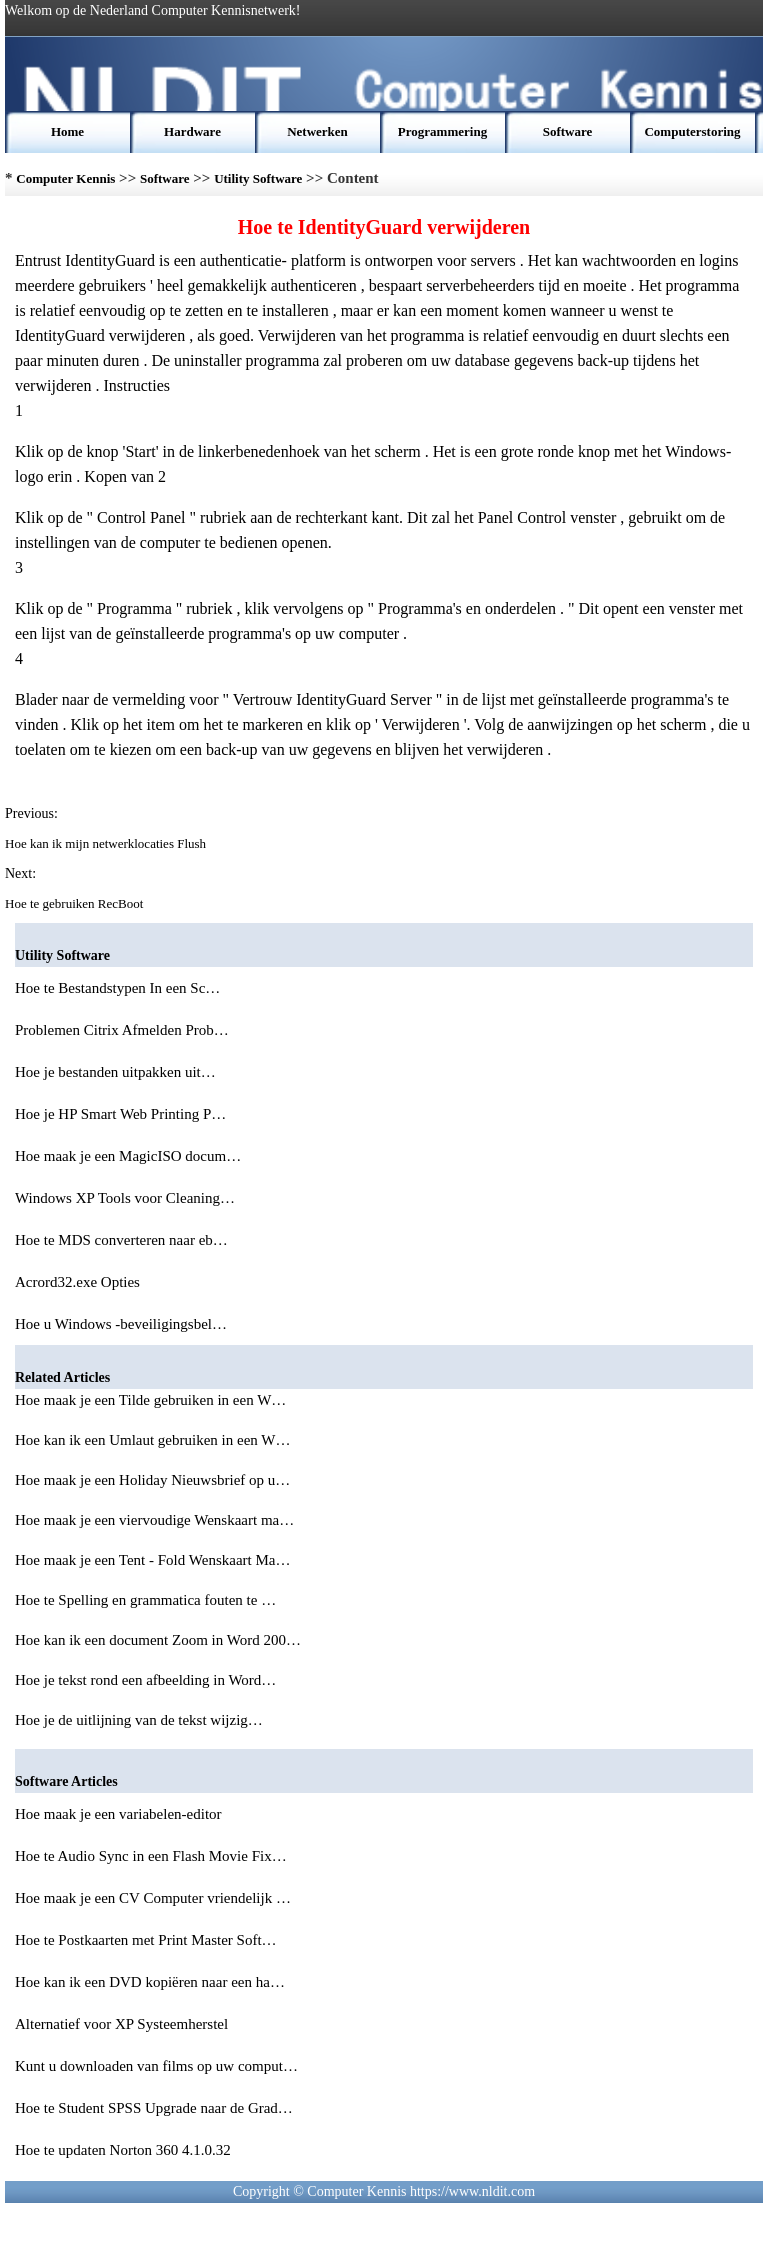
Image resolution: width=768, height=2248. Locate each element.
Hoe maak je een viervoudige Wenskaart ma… (154, 1520)
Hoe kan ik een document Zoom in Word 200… (158, 1640)
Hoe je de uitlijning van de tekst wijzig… (139, 1720)
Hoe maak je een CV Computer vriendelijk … (153, 1898)
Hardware (192, 131)
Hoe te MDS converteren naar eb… (121, 1240)
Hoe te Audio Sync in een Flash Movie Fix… (151, 1856)
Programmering (442, 131)
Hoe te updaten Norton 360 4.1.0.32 (125, 2150)
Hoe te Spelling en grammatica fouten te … (145, 1600)
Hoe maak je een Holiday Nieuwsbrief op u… (152, 1480)
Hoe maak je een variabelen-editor (120, 1814)
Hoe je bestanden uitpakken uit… (115, 1072)
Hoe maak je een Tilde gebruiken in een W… (150, 1400)
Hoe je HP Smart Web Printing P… (120, 1114)
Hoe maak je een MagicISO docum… (128, 1156)
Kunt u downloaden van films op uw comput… (156, 2066)
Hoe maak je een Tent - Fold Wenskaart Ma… (152, 1560)
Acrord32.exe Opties (79, 1282)
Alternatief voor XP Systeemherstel (123, 2024)
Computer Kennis (65, 178)
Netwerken (317, 131)
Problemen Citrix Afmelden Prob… (122, 1030)
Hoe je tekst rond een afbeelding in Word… (145, 1680)
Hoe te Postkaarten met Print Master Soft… (146, 1940)
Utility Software (258, 178)
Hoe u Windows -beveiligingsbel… (121, 1324)
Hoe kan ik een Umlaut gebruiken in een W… (152, 1440)
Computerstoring (692, 131)
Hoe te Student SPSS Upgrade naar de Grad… (154, 2108)
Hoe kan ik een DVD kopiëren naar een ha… (150, 1982)
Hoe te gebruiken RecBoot (76, 903)
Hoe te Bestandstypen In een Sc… (117, 988)
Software (568, 131)
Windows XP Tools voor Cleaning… (125, 1198)
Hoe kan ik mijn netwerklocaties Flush (107, 843)
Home (67, 131)
